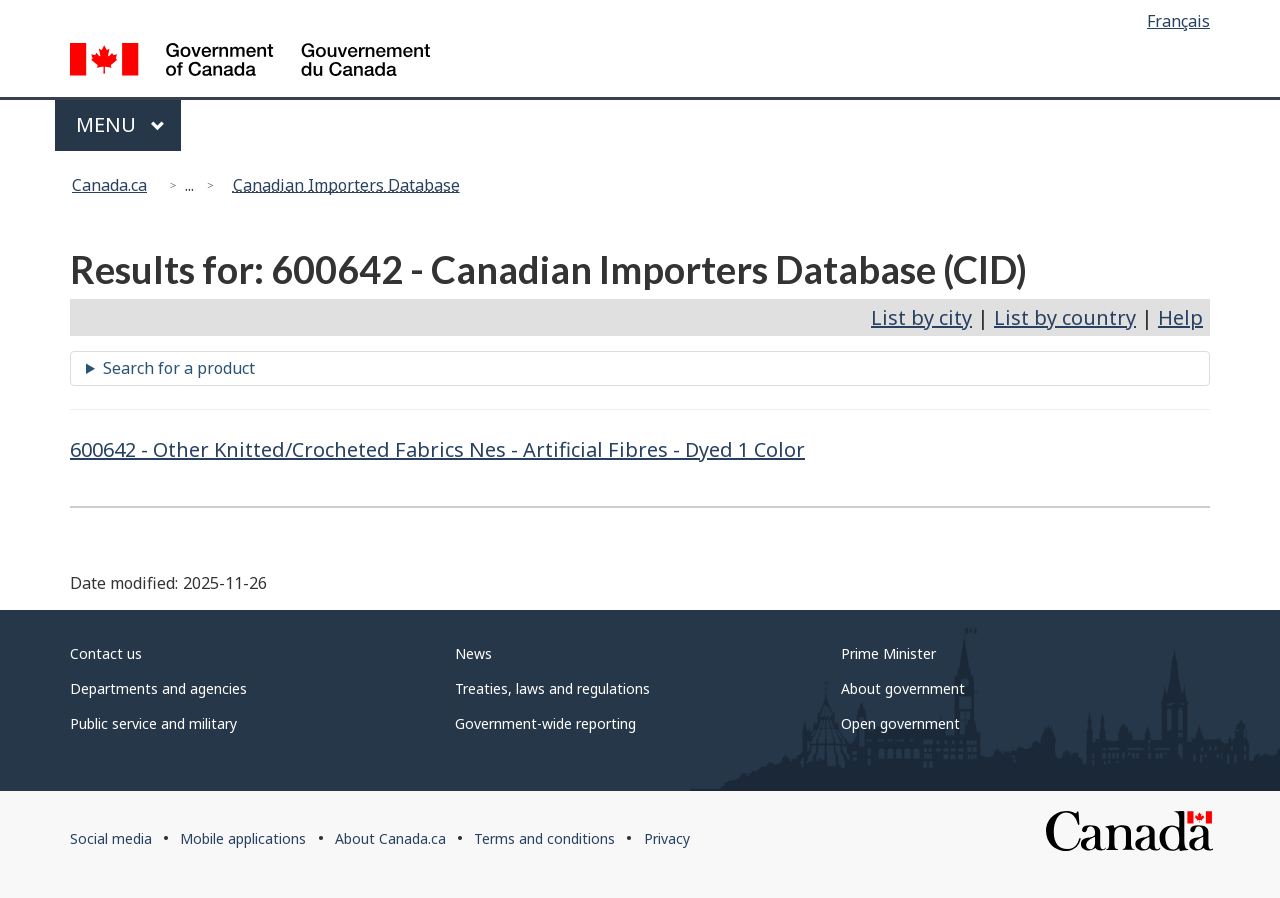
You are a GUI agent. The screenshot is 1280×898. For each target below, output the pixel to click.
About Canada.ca (390, 838)
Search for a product (179, 368)
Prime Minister (888, 653)
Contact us (106, 653)
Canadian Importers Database (346, 185)
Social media (111, 838)
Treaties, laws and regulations (552, 688)
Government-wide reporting (545, 723)
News (473, 653)
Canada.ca (109, 185)
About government (903, 688)
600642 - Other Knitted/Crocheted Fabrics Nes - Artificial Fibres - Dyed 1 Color (437, 449)
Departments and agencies (158, 688)
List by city (921, 317)
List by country (1065, 317)
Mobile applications (243, 838)
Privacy (667, 838)
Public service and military (153, 723)
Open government (900, 723)
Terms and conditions (544, 838)
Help (1180, 317)
